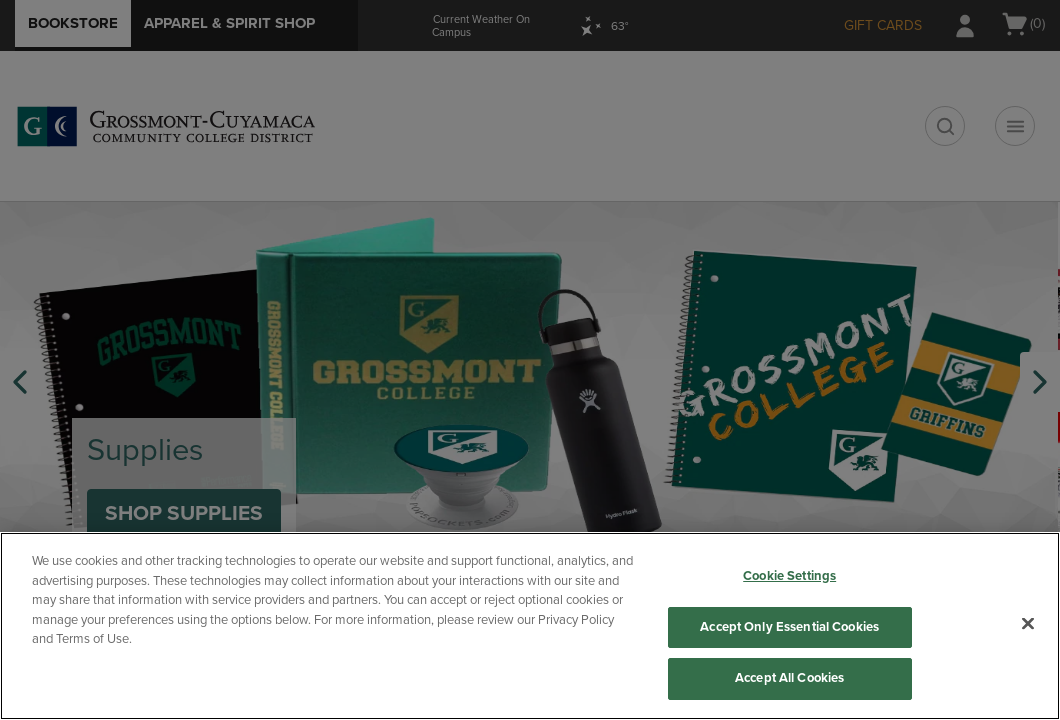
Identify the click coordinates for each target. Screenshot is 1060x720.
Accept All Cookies (789, 678)
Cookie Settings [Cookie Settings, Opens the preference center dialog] (789, 576)
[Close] (1028, 624)
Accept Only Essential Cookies (789, 627)
